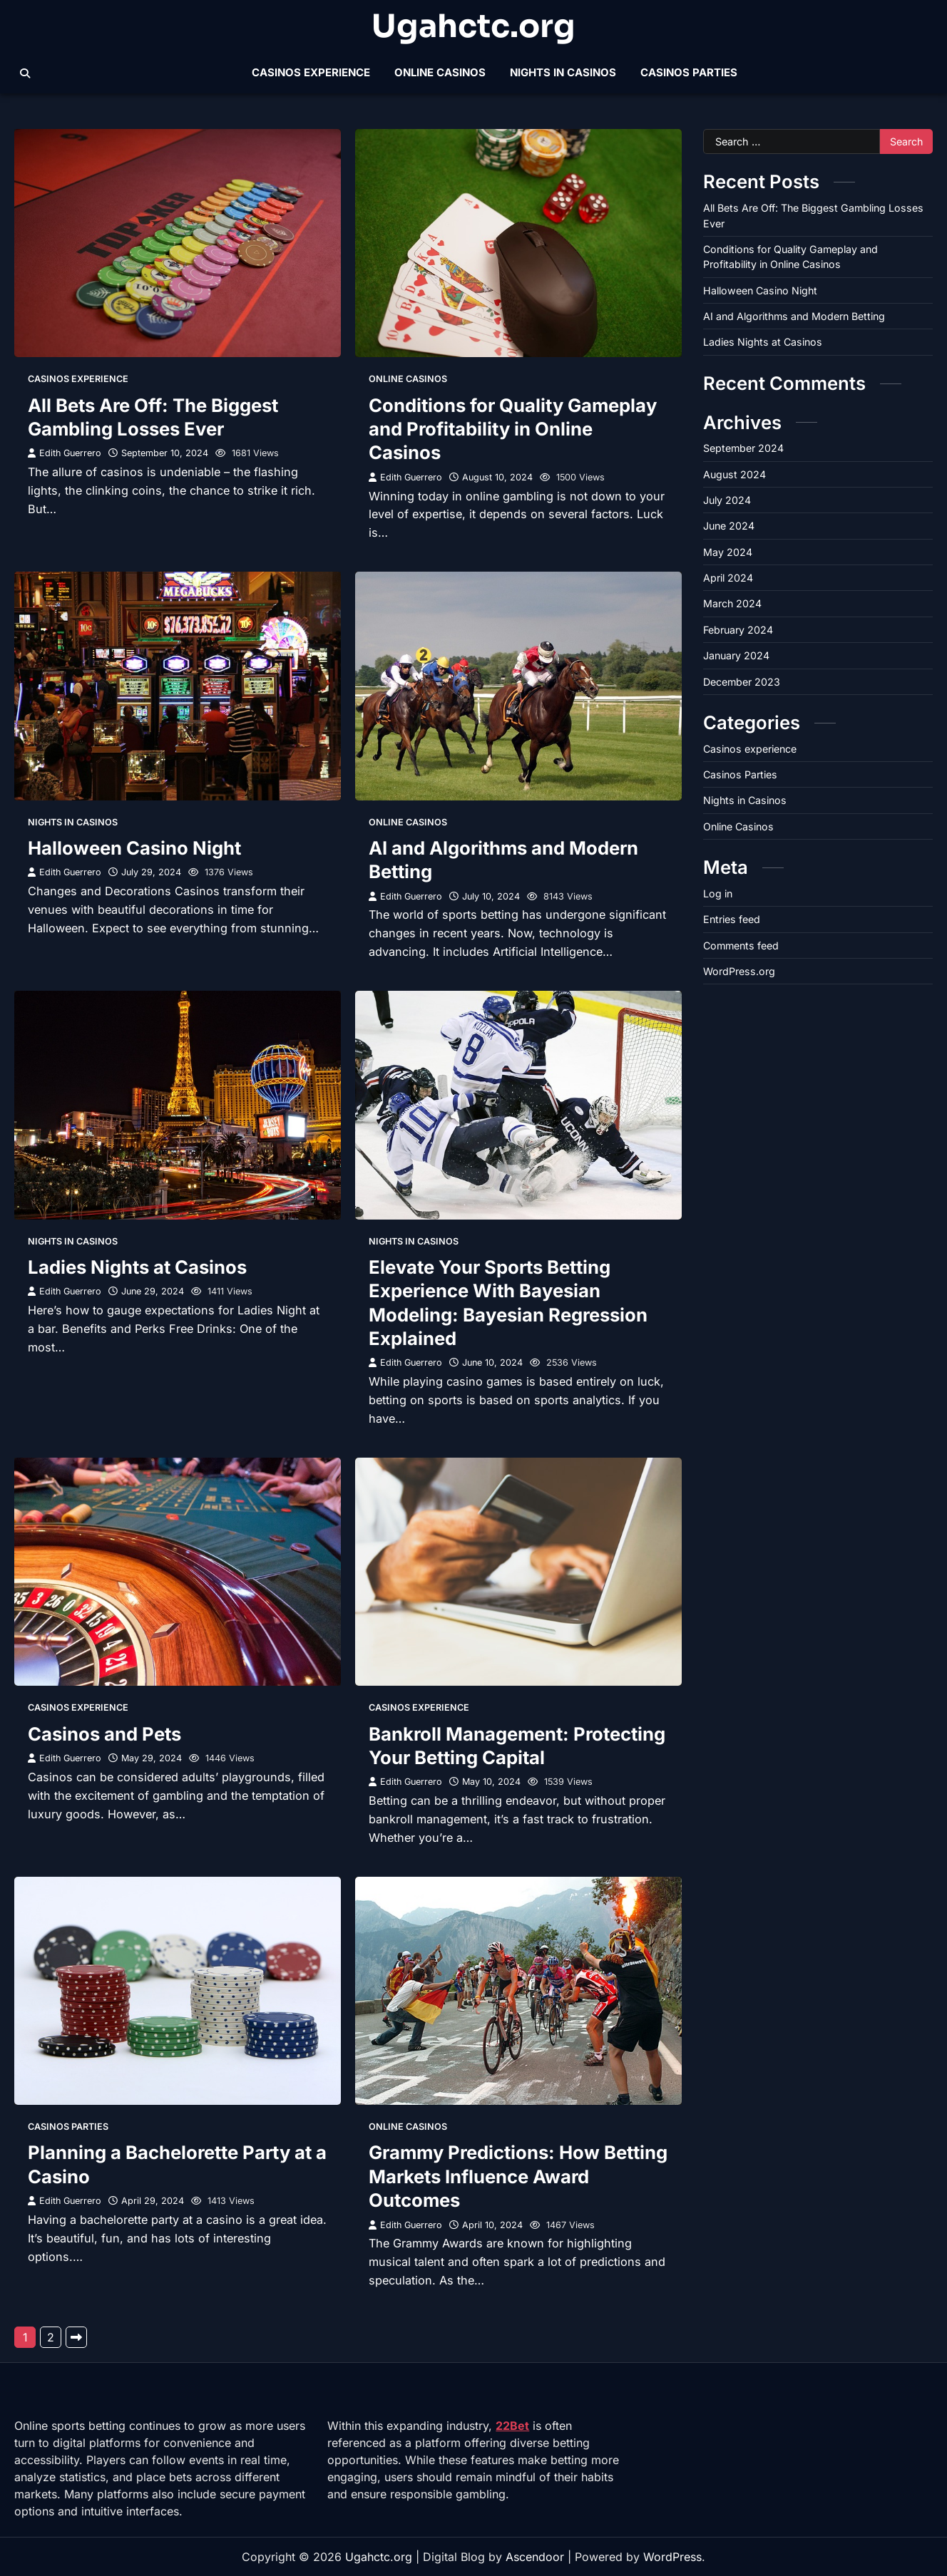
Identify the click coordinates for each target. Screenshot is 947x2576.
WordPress (672, 2557)
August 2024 (734, 474)
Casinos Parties (688, 72)
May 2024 (727, 552)
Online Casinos (440, 72)
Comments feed (741, 945)
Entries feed (731, 919)
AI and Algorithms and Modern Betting (794, 316)
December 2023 (741, 682)
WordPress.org (739, 971)
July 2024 (727, 500)
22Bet (512, 2425)
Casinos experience (311, 72)
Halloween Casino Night (134, 848)
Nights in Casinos (563, 72)
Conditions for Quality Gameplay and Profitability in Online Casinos (513, 429)
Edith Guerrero (64, 453)
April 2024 (728, 578)
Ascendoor (535, 2557)
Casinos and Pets (104, 1734)
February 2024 (738, 630)
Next (76, 2337)
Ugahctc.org (473, 27)
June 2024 (728, 526)
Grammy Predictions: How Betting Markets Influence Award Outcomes (518, 2176)
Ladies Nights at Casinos (137, 1267)
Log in (717, 893)
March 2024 (732, 603)
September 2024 (743, 448)
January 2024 (736, 655)
